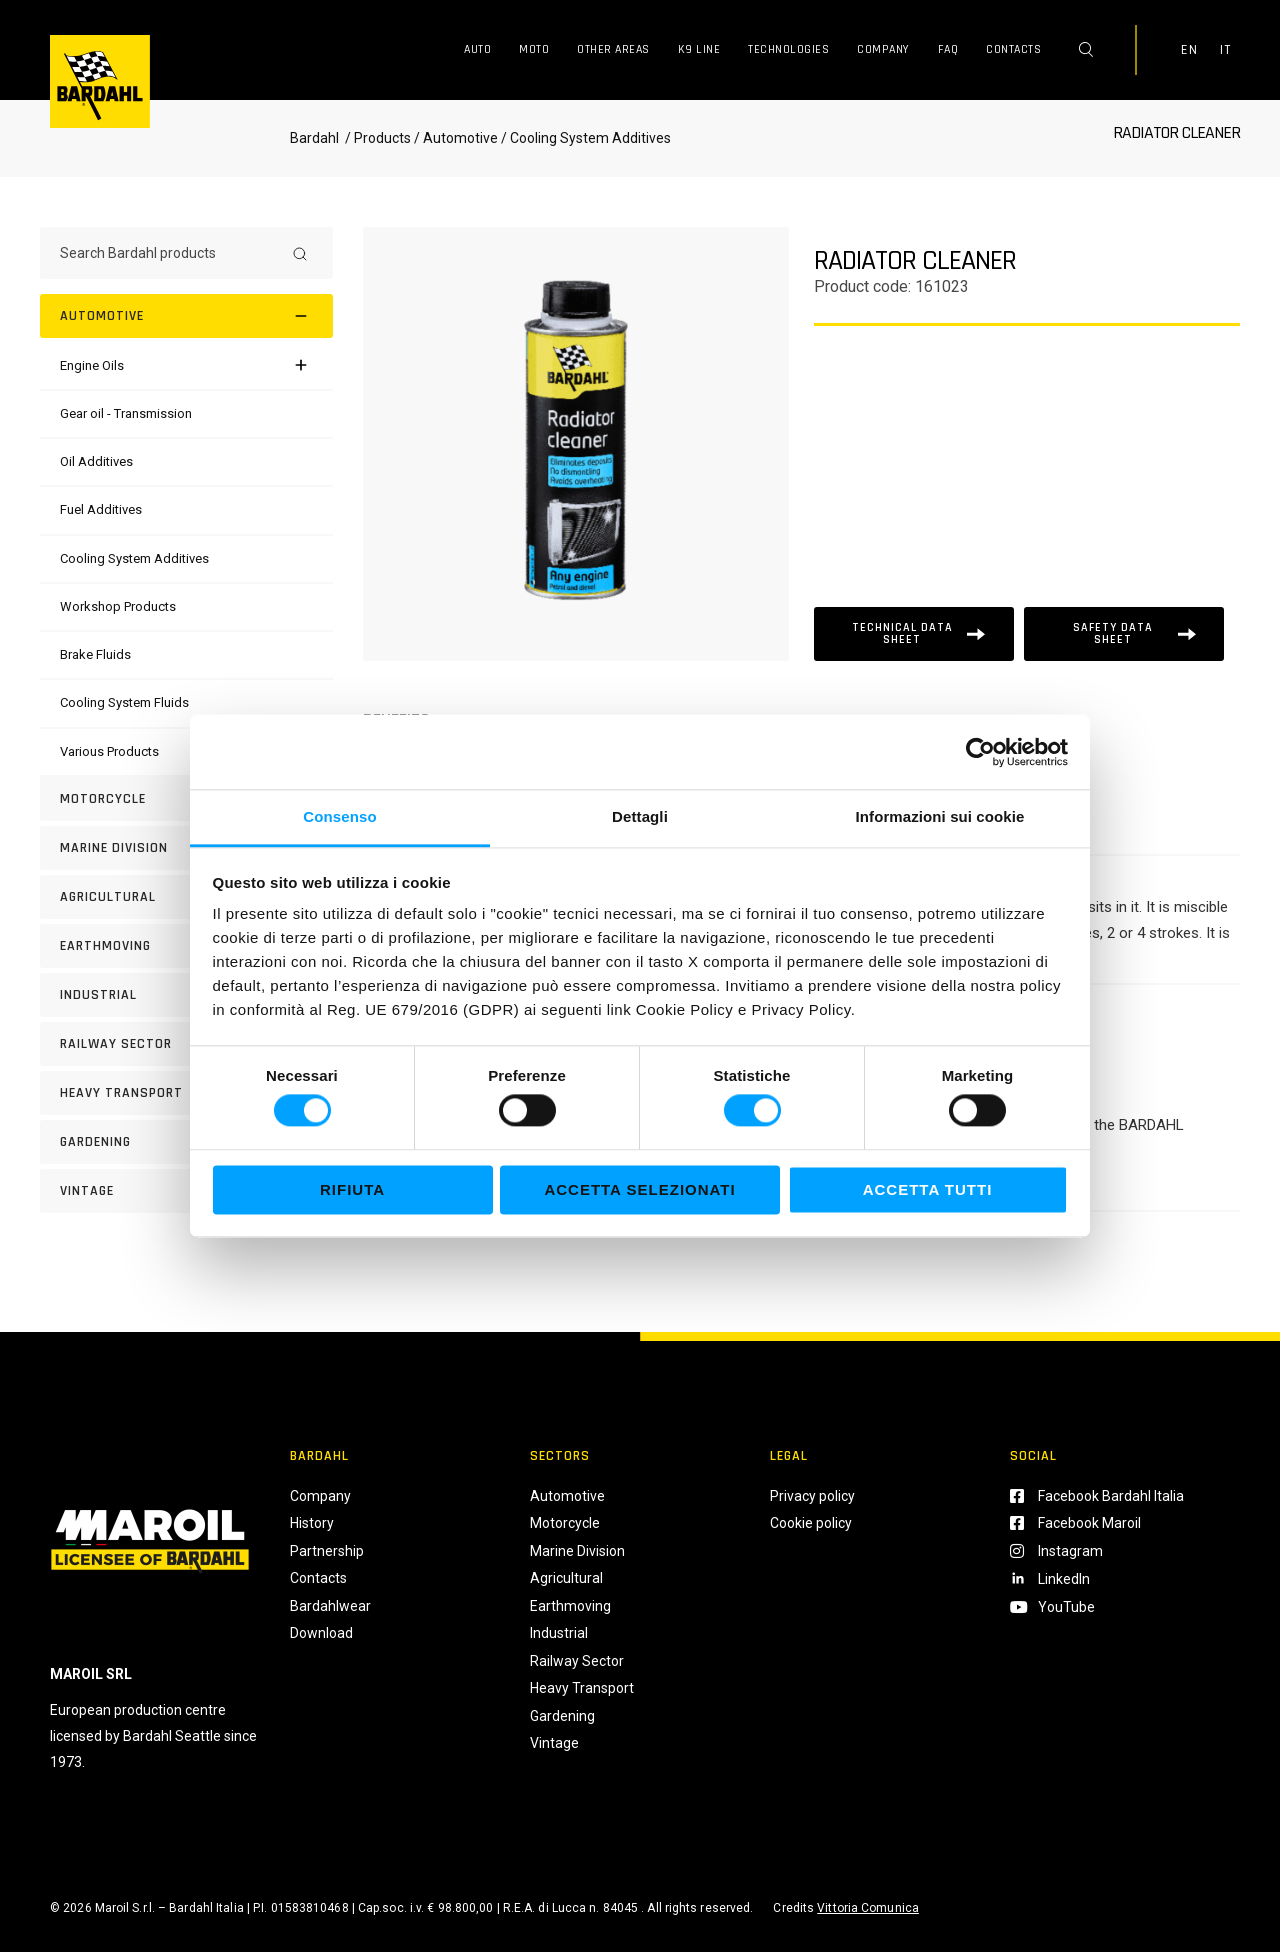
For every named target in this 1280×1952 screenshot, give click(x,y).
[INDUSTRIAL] (186, 995)
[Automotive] (186, 316)
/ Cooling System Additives (584, 138)
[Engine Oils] (92, 365)
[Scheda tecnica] (914, 634)
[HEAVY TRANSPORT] (186, 1093)
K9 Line (699, 49)
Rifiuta (352, 1189)
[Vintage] (186, 1191)
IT (1225, 50)
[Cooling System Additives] (134, 558)
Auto (477, 49)
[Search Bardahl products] (168, 253)
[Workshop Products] (118, 606)
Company (883, 49)
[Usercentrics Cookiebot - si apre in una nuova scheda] (980, 752)
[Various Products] (109, 751)
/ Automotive (456, 138)
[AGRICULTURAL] (186, 897)
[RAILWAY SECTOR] (186, 1044)
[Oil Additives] (96, 461)
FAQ (948, 49)
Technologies (788, 49)
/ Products (376, 138)
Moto (534, 49)
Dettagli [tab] (640, 816)
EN (1189, 50)
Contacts (1013, 49)
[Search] (300, 253)
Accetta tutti (928, 1189)
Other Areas (613, 49)
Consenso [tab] (339, 816)
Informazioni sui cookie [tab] (940, 816)
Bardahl (314, 138)
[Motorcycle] (186, 799)
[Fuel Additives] (101, 509)
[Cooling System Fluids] (124, 702)
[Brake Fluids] (95, 654)
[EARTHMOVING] (186, 946)
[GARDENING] (186, 1142)
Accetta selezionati (639, 1189)
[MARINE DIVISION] (186, 848)
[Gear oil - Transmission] (126, 413)
